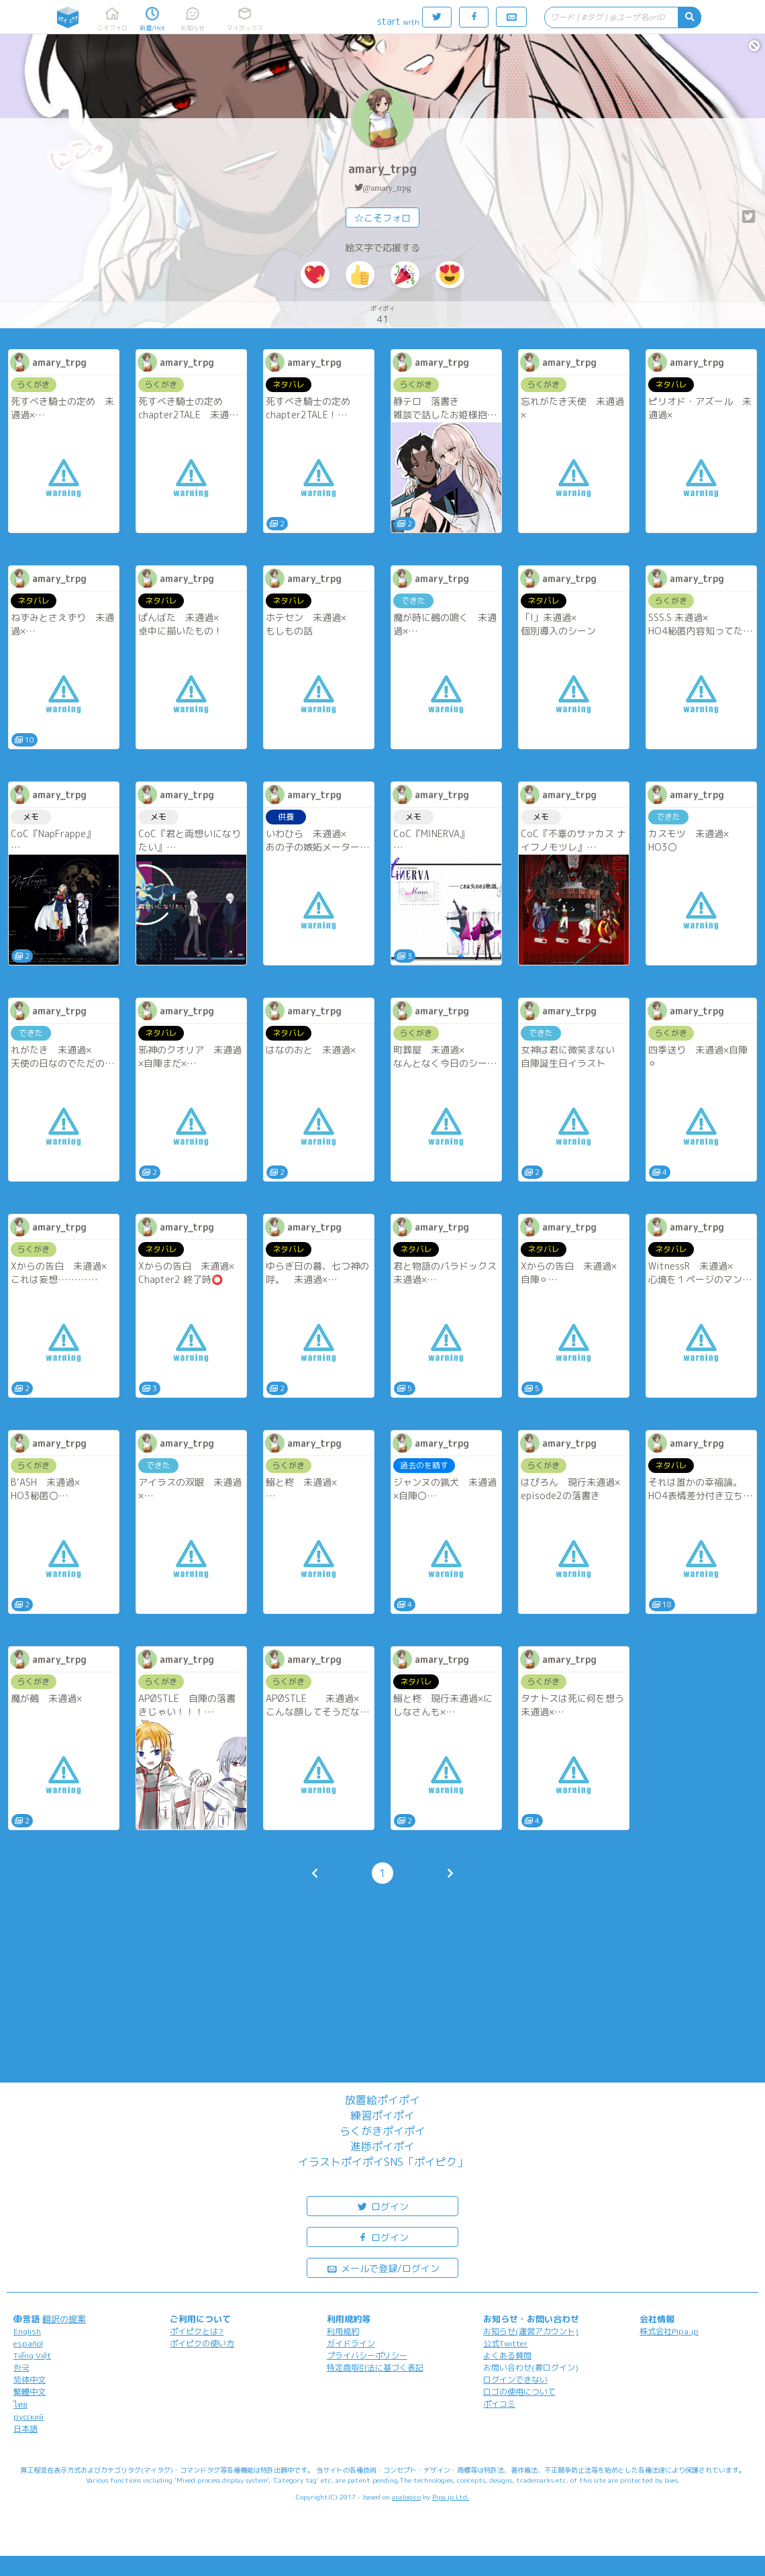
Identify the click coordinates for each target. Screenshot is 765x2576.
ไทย (20, 2404)
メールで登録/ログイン (383, 2267)
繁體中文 (29, 2391)
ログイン (382, 2205)
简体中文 (29, 2379)
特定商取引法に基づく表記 (375, 2367)
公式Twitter (505, 2343)
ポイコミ (499, 2404)
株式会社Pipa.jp (669, 2331)
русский (28, 2416)
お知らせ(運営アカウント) (530, 2331)
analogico (406, 2496)
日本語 (25, 2428)
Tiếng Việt (32, 2355)
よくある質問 (507, 2355)
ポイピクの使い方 (202, 2343)
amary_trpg (382, 168)
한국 (21, 2367)
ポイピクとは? (196, 2331)
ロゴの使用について (519, 2391)
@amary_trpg (387, 187)
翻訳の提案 (64, 2319)
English (27, 2331)
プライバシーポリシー (367, 2355)
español (28, 2343)
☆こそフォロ (382, 217)
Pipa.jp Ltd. (450, 2496)
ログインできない (515, 2379)
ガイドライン (351, 2343)
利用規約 (343, 2331)
